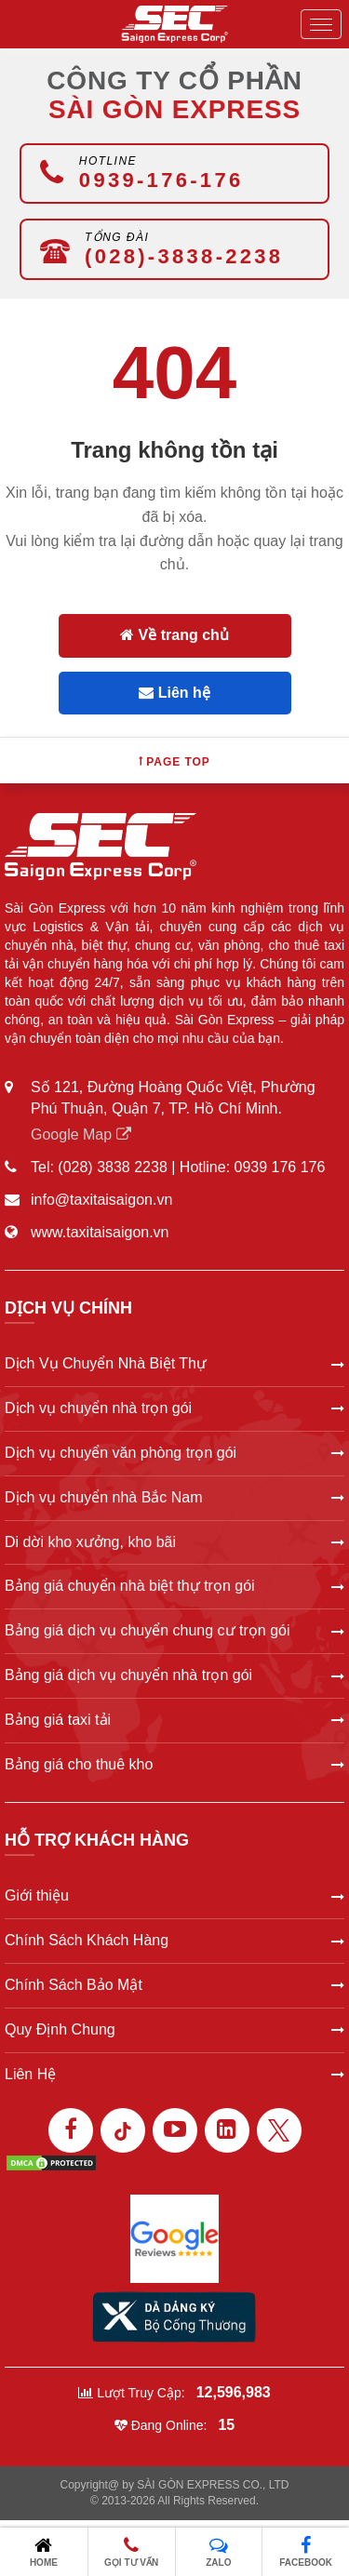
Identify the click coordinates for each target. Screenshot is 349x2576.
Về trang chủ (174, 635)
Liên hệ (174, 693)
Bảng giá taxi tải (174, 1720)
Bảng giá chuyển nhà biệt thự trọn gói (174, 1586)
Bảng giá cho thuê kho (174, 1764)
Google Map (81, 1134)
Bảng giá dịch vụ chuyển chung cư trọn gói (174, 1630)
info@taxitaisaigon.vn (101, 1200)
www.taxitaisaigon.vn (100, 1232)
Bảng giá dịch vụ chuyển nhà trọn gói (174, 1675)
